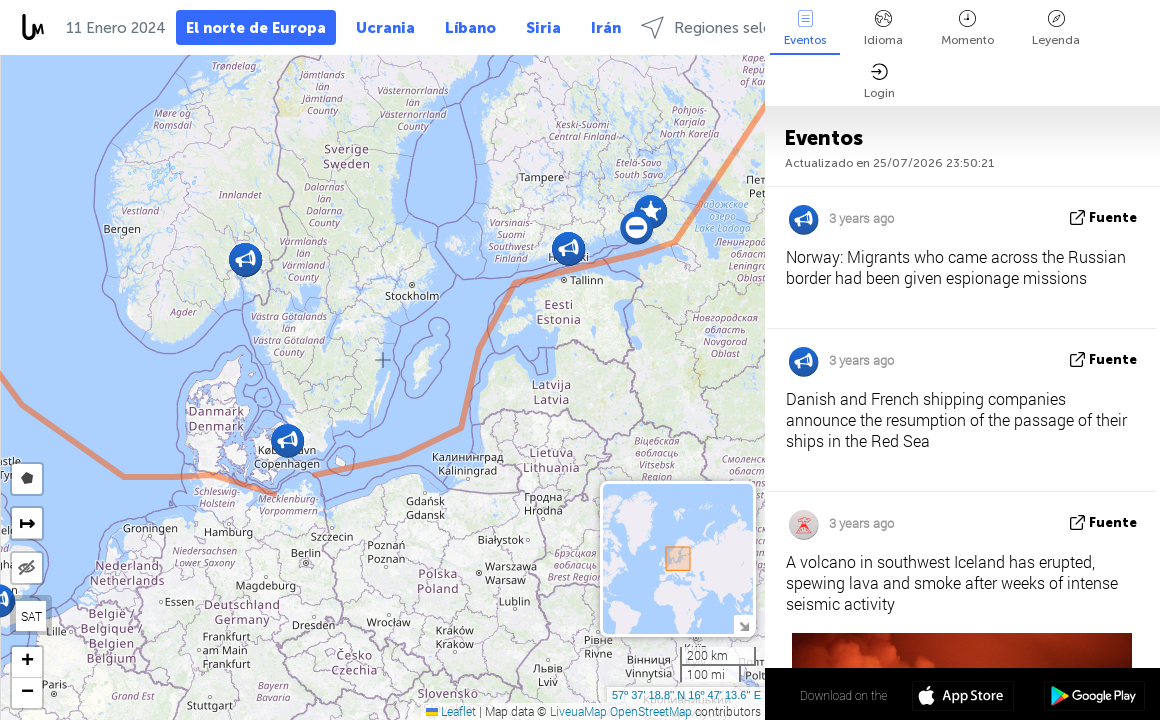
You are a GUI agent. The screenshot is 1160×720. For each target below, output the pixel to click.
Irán (606, 28)
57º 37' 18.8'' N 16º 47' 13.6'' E (686, 695)
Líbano (470, 28)
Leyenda (1056, 28)
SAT (31, 616)
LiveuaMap (578, 711)
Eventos (805, 28)
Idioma (883, 28)
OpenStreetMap (651, 711)
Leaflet (451, 711)
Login (879, 81)
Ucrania (385, 28)
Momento (967, 28)
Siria (543, 28)
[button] (568, 248)
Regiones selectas (721, 27)
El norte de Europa (256, 28)
